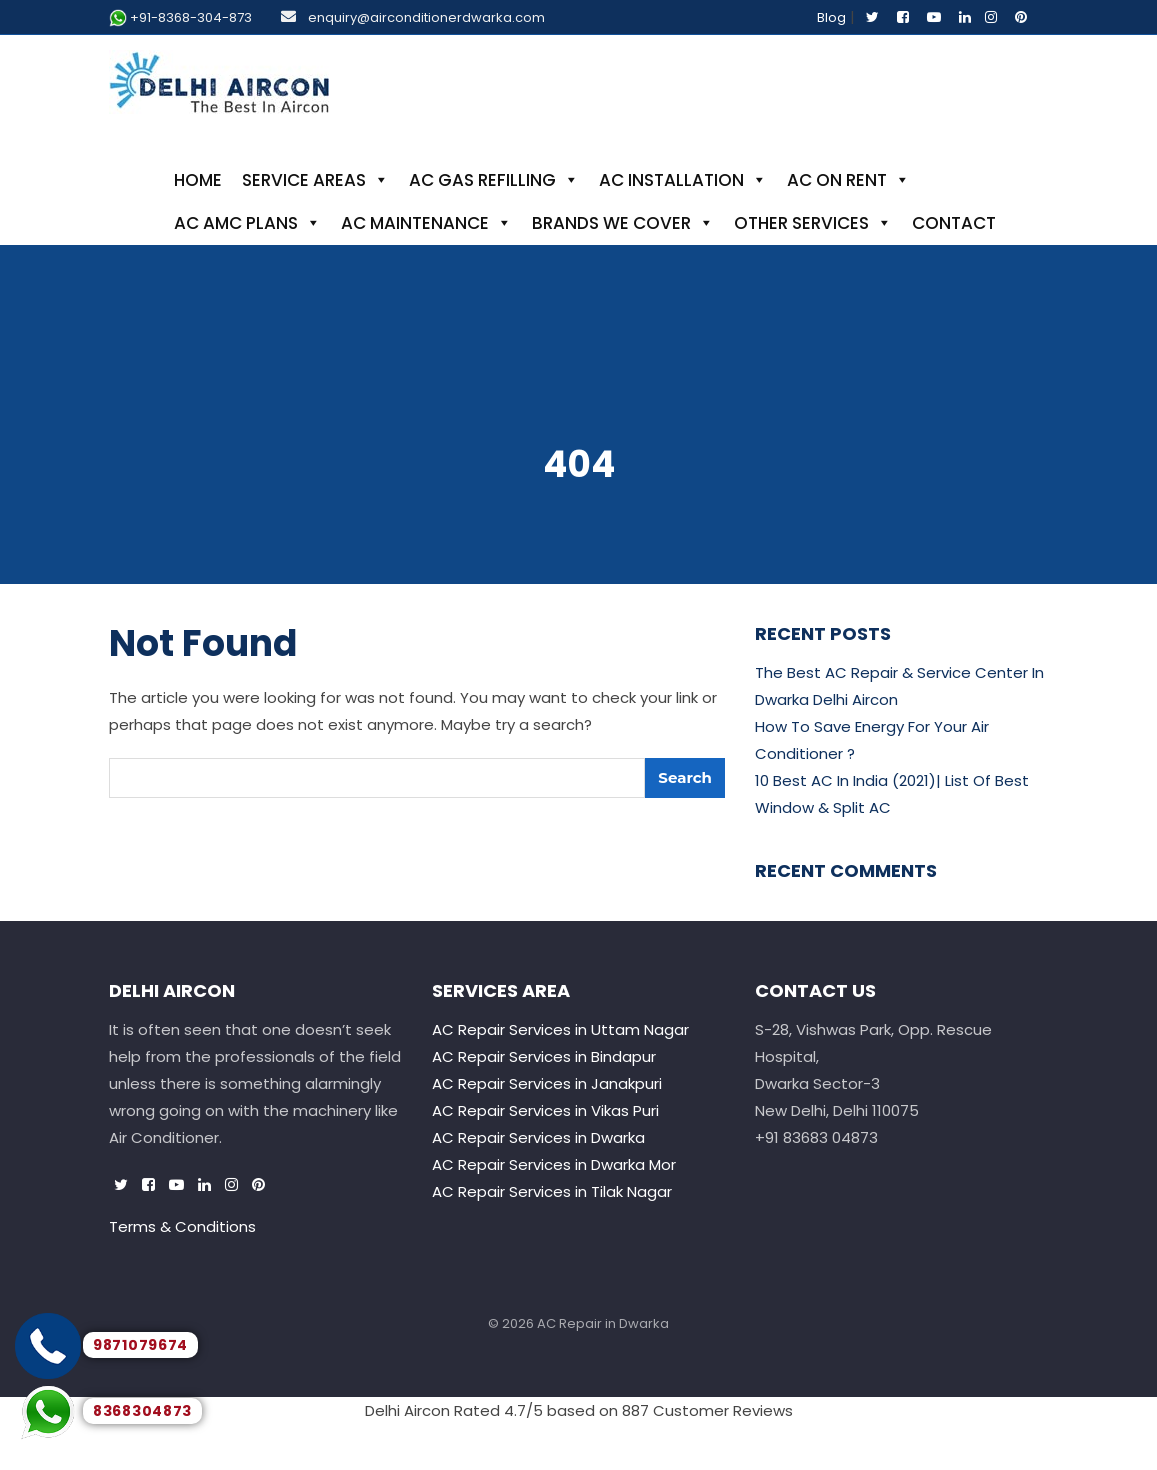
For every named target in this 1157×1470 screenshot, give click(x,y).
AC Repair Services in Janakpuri (547, 1083)
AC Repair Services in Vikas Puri (545, 1110)
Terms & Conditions (182, 1226)
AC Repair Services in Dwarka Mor (554, 1164)
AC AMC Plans (247, 223)
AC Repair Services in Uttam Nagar (560, 1029)
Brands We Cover (623, 223)
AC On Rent (848, 180)
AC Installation (683, 180)
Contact (954, 223)
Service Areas (315, 180)
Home (198, 180)
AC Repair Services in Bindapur (544, 1056)
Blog (831, 17)
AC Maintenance (426, 223)
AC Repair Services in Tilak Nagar (552, 1191)
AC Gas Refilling (494, 180)
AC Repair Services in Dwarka (538, 1137)
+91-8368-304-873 (191, 17)
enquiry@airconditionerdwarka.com (426, 17)
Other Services (813, 223)
